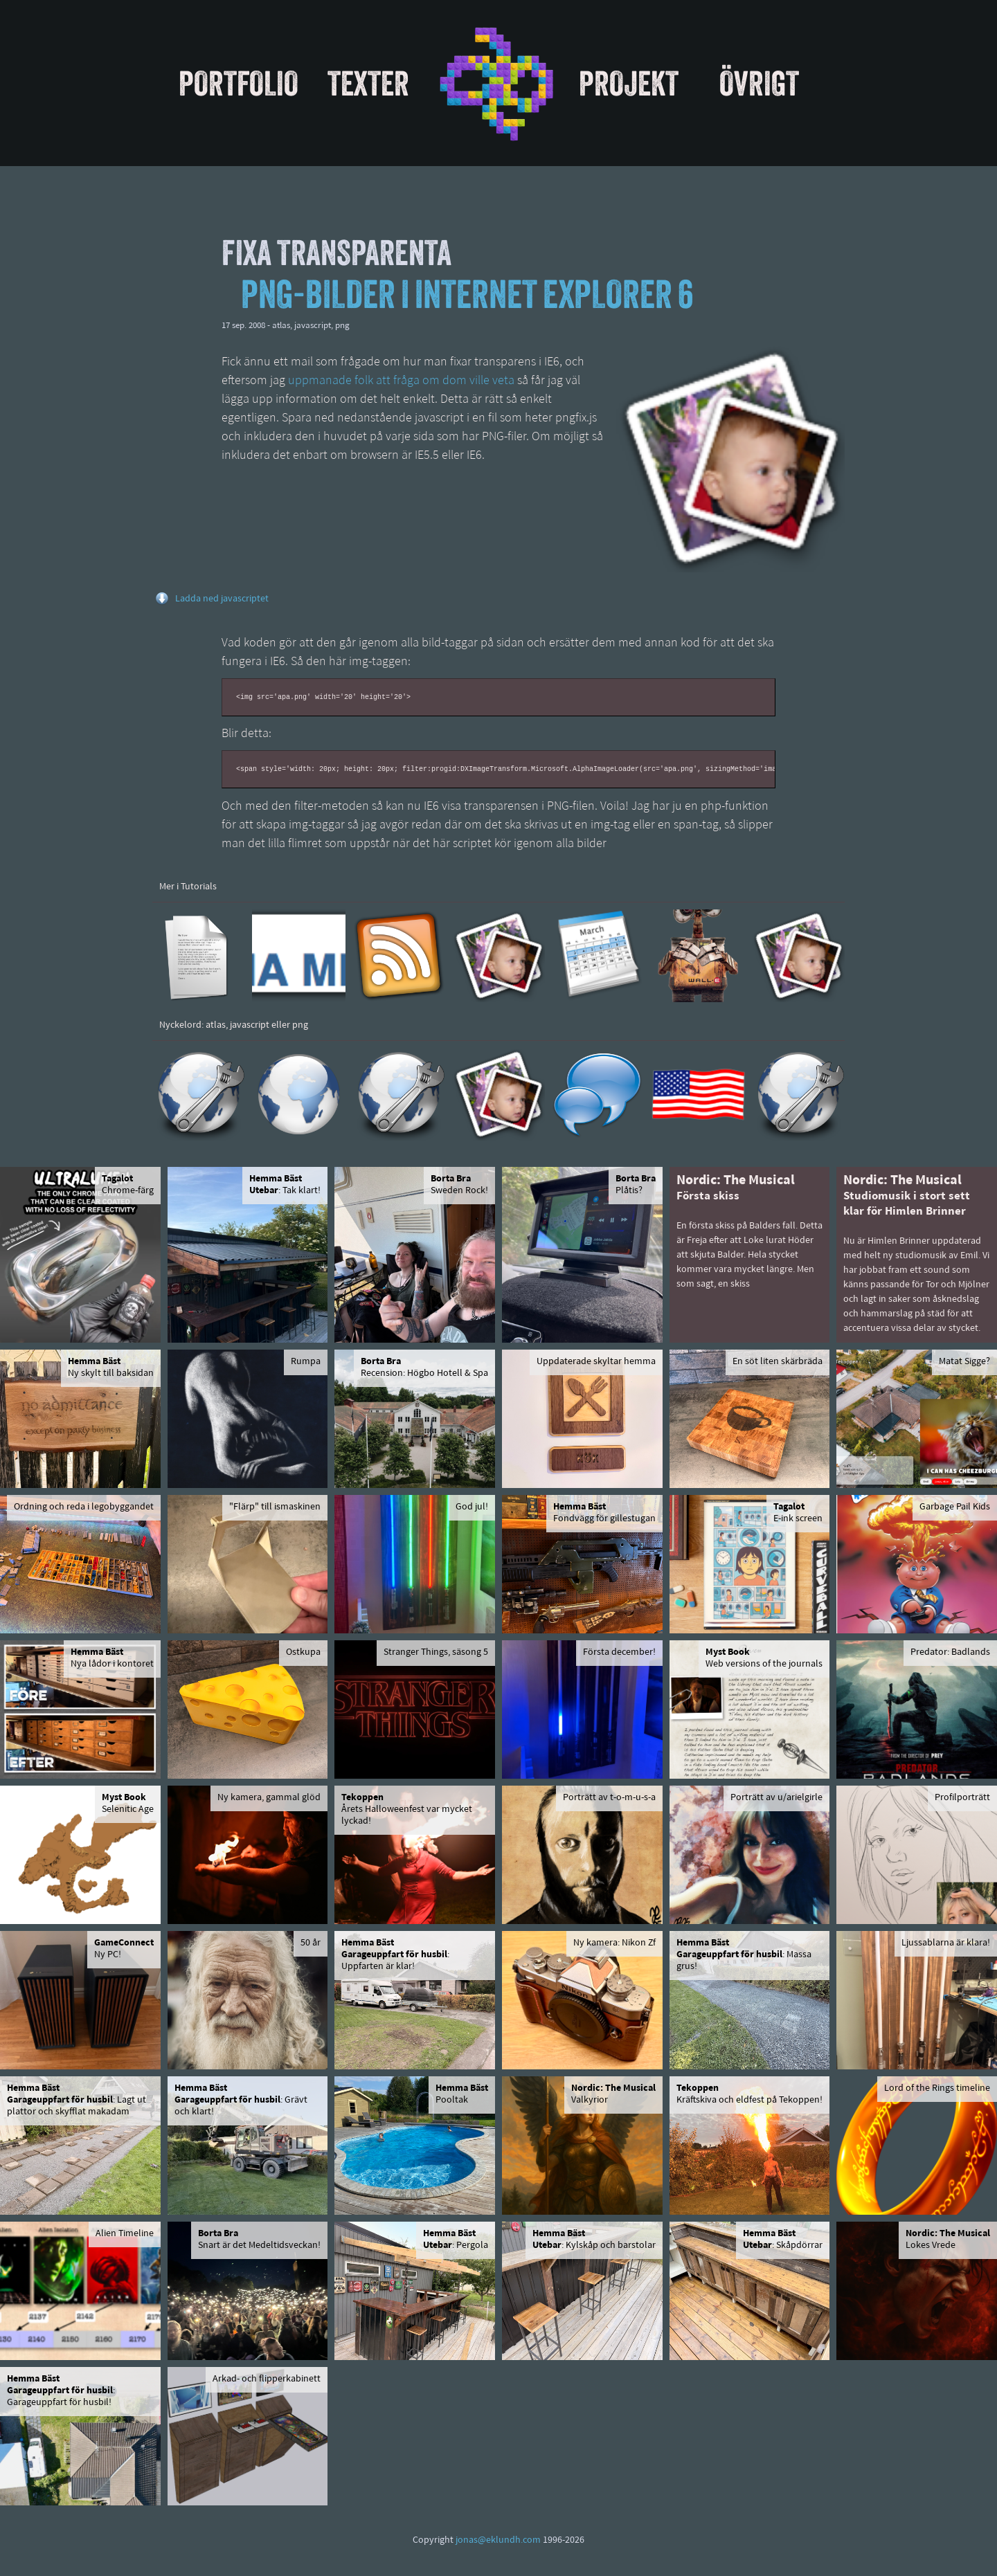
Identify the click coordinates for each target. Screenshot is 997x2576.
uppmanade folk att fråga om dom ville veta (401, 381)
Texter (368, 83)
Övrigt (759, 83)
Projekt (629, 83)
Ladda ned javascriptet (222, 599)
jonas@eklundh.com (498, 2540)
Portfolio (238, 83)
